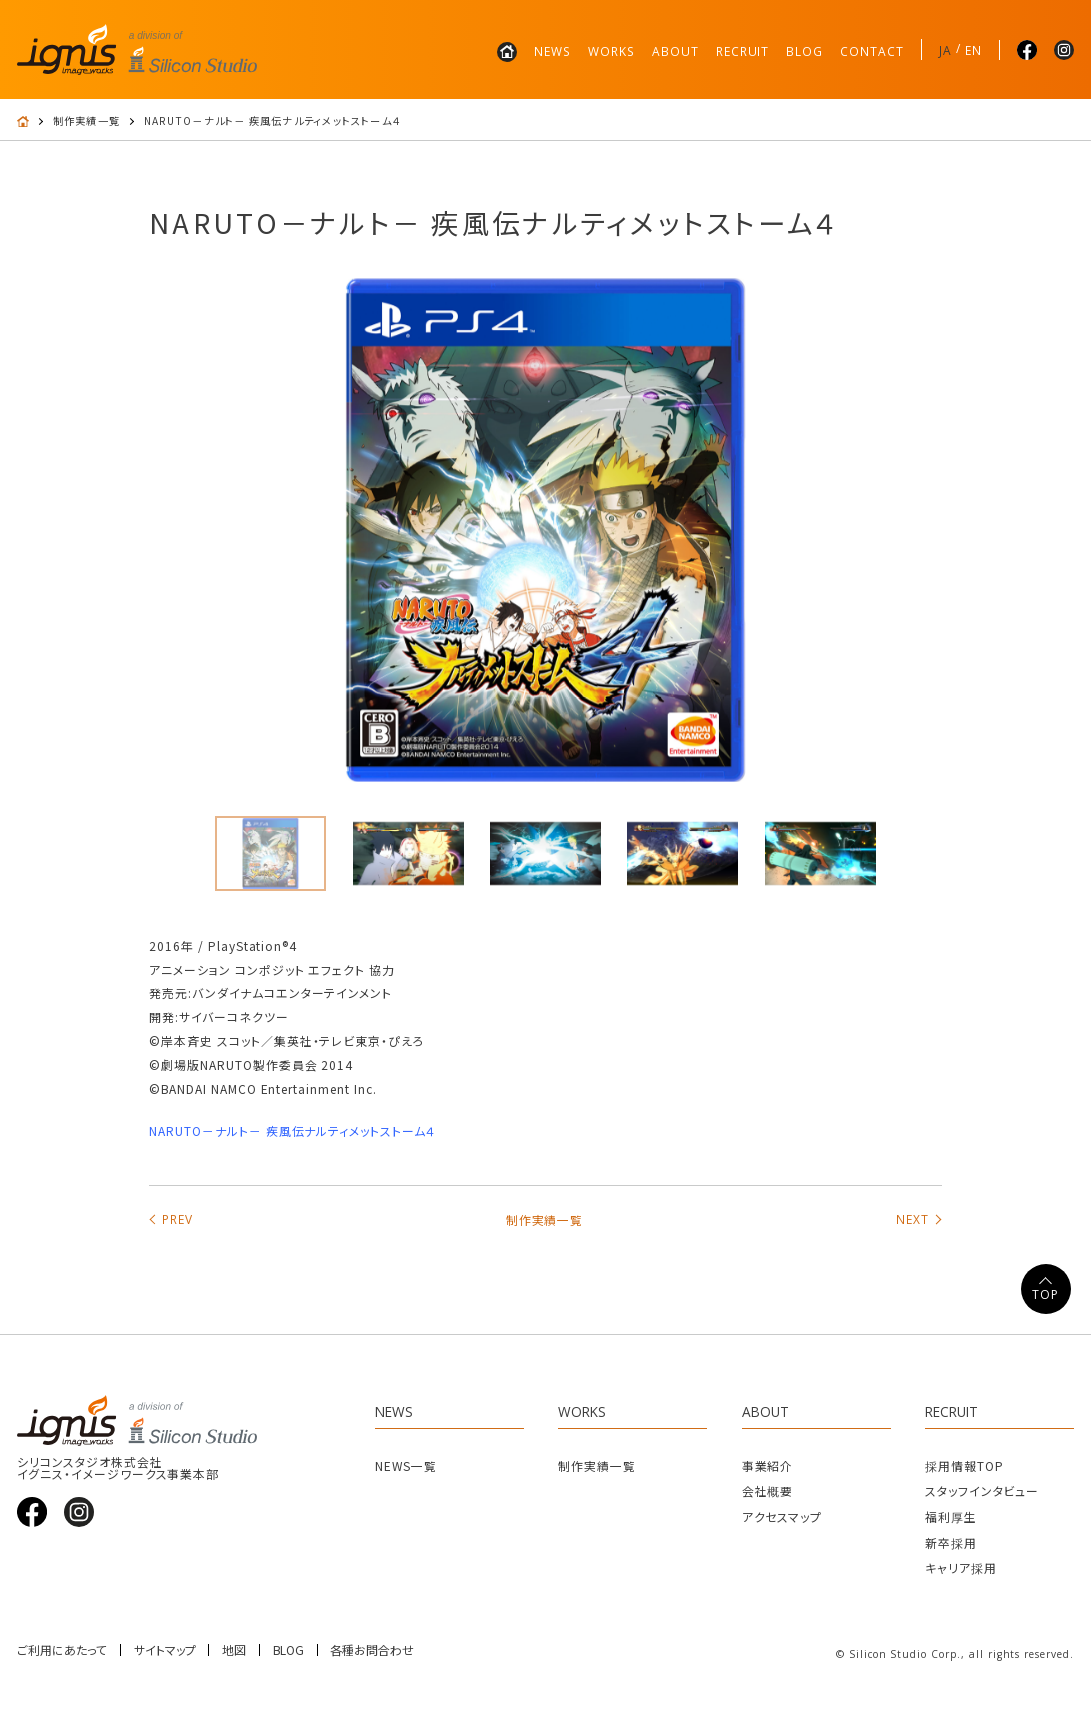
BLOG (804, 51)
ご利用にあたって (62, 1650)
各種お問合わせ (372, 1650)
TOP (1045, 1294)
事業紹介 (768, 1465)
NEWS (552, 51)
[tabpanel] (545, 530)
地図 (234, 1650)
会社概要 (768, 1490)
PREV (177, 1219)
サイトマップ (165, 1650)
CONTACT (872, 51)
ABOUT (675, 51)
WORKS (611, 51)
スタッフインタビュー (982, 1490)
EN (973, 50)
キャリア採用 (961, 1567)
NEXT (912, 1219)
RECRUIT (743, 51)
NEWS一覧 (406, 1465)
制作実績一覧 (86, 121)
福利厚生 (951, 1516)
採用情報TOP (964, 1465)
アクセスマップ (782, 1516)
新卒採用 (951, 1542)
